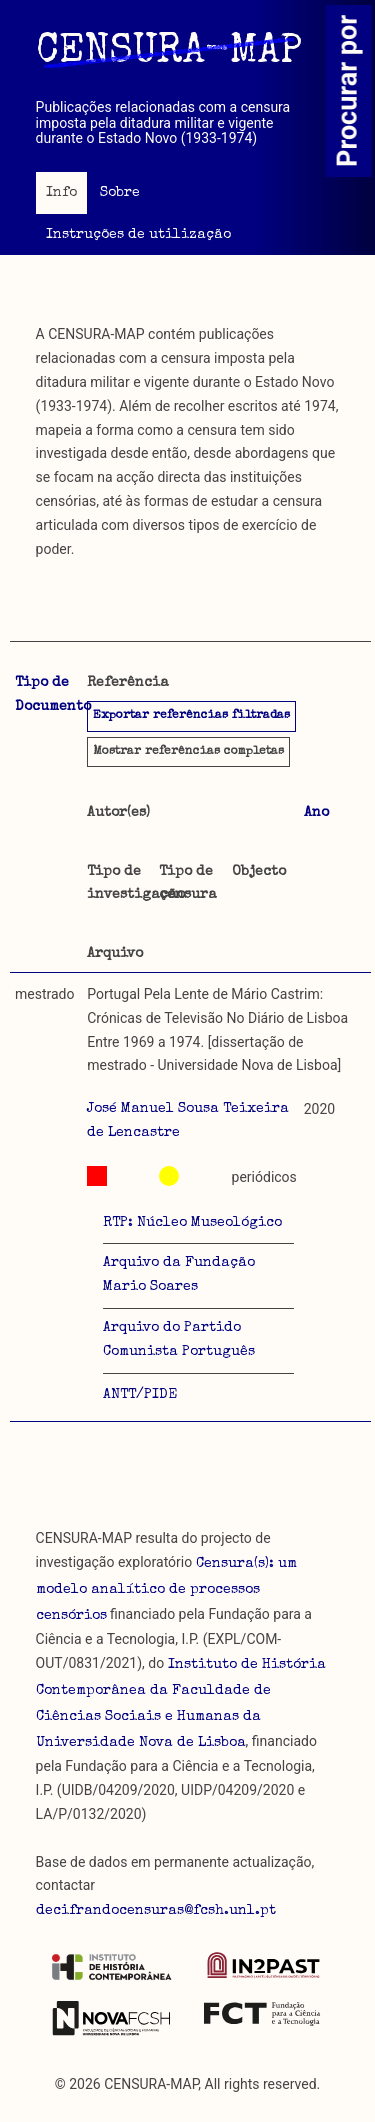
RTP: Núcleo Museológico (192, 1223)
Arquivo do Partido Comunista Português (179, 1340)
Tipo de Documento (53, 695)
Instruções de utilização (138, 235)
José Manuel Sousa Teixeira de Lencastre (188, 1121)
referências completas (188, 752)
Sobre (120, 193)
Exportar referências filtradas (191, 716)
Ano (316, 813)
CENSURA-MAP (169, 53)
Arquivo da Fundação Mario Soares (179, 1275)
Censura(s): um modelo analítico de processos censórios (166, 1590)
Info (61, 193)
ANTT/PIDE (140, 1395)
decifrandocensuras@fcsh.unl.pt (156, 1911)
